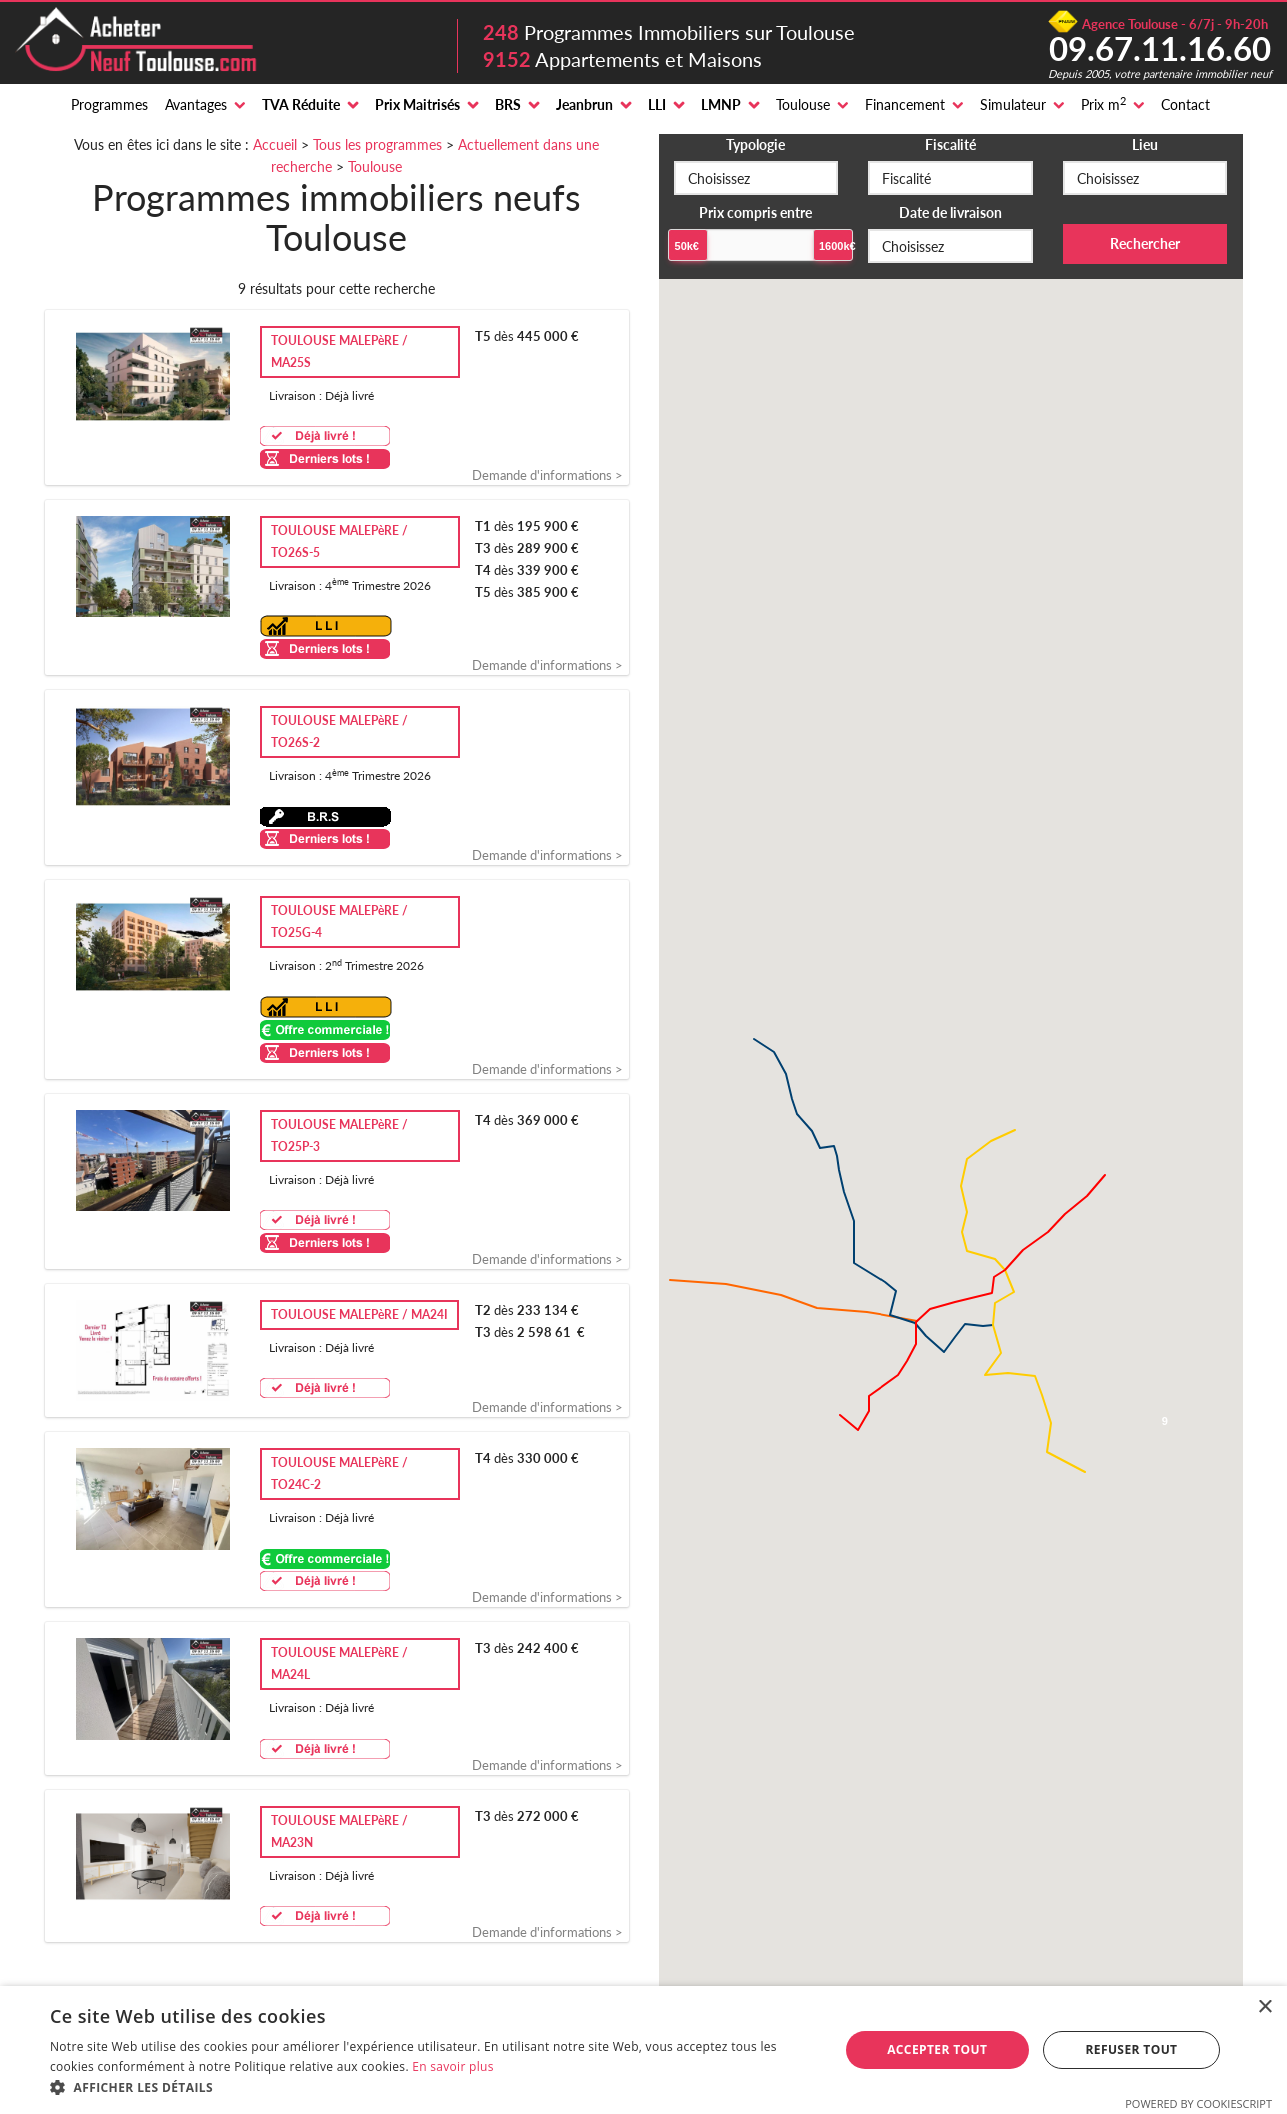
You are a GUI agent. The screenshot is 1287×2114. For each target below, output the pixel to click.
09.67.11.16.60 (1160, 48)
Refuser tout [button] (1131, 2049)
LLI (657, 104)
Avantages (196, 104)
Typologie (755, 144)
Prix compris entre (755, 212)
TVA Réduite (301, 104)
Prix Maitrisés (417, 104)
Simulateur (1013, 104)
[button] (432, 2088)
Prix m (1103, 104)
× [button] (1264, 2007)
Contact (1185, 104)
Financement (905, 104)
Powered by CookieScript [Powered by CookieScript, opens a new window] (1198, 2103)
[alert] (643, 2050)
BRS (508, 104)
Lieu (1145, 144)
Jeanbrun (584, 104)
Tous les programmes (377, 144)
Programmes (109, 104)
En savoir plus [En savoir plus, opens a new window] (452, 2066)
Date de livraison (950, 212)
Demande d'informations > (547, 475)
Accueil (275, 144)
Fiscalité (950, 144)
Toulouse (803, 104)
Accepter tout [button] (937, 2049)
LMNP (721, 104)
